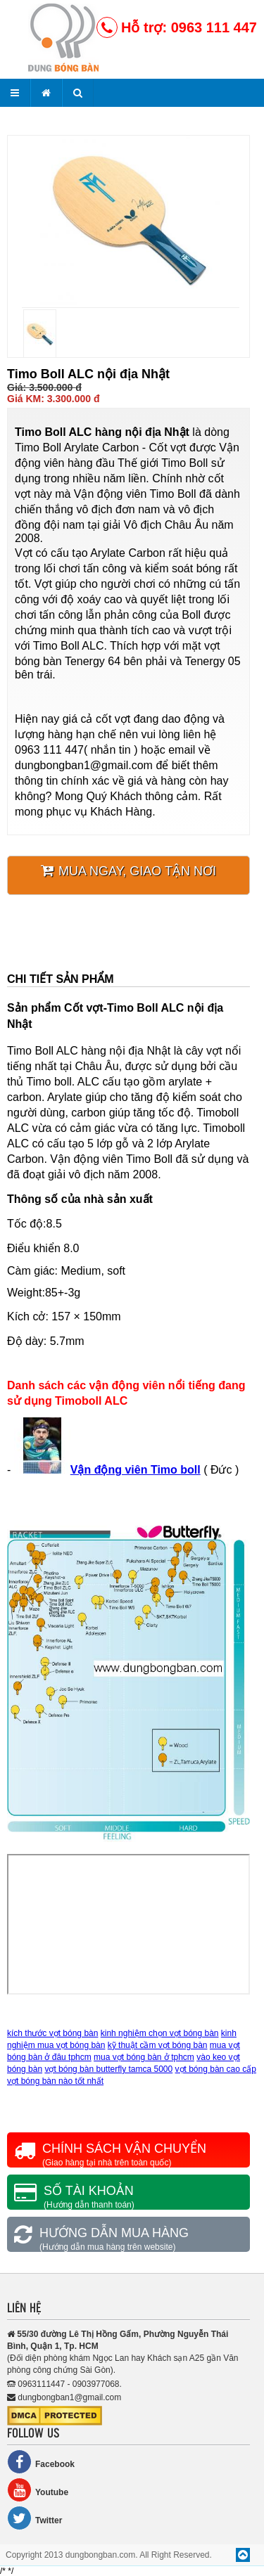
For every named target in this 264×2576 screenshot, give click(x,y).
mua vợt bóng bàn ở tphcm (144, 2057)
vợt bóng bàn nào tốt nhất (55, 2081)
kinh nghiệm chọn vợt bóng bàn (160, 2033)
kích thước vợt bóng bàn (52, 2033)
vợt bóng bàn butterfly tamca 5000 (108, 2069)
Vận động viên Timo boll (135, 1470)
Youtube (37, 2490)
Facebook (41, 2461)
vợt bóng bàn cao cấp (215, 2069)
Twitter (34, 2518)
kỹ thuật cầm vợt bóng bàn (158, 2045)
